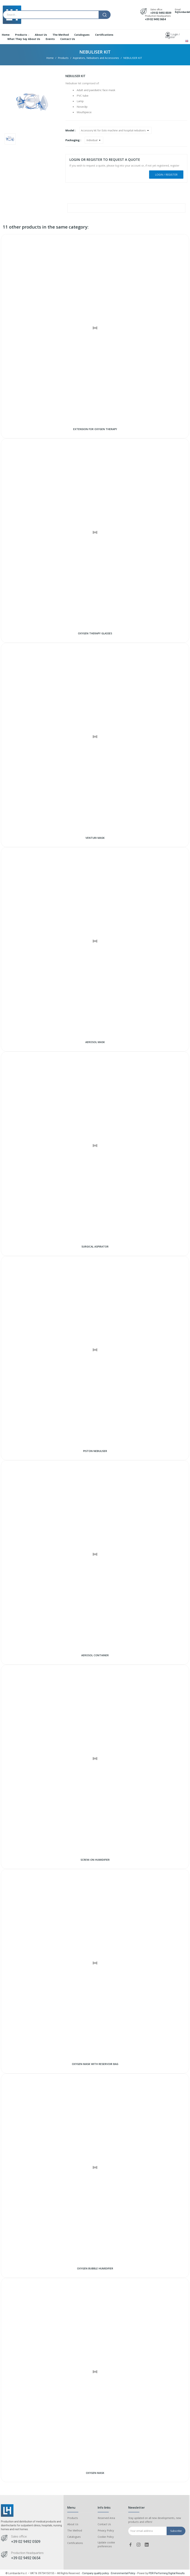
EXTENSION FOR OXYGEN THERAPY (95, 429)
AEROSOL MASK (95, 1042)
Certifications (75, 2543)
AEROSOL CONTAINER (95, 1655)
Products (72, 2518)
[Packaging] (94, 140)
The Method (74, 2530)
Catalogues (74, 2536)
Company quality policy (95, 2573)
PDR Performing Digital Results (167, 2573)
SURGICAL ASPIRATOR (95, 1246)
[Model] (115, 130)
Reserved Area (106, 2518)
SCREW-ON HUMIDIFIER (95, 1859)
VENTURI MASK (95, 838)
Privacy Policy (106, 2530)
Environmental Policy (123, 2573)
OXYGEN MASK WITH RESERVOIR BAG (95, 2064)
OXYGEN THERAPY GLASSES (95, 633)
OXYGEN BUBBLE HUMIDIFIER (95, 2268)
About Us (72, 2524)
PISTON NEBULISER (95, 1451)
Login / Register (166, 174)
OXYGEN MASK (95, 2473)
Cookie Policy (106, 2536)
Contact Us (104, 2524)
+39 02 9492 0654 (155, 19)
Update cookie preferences (106, 2544)
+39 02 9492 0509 (160, 13)
